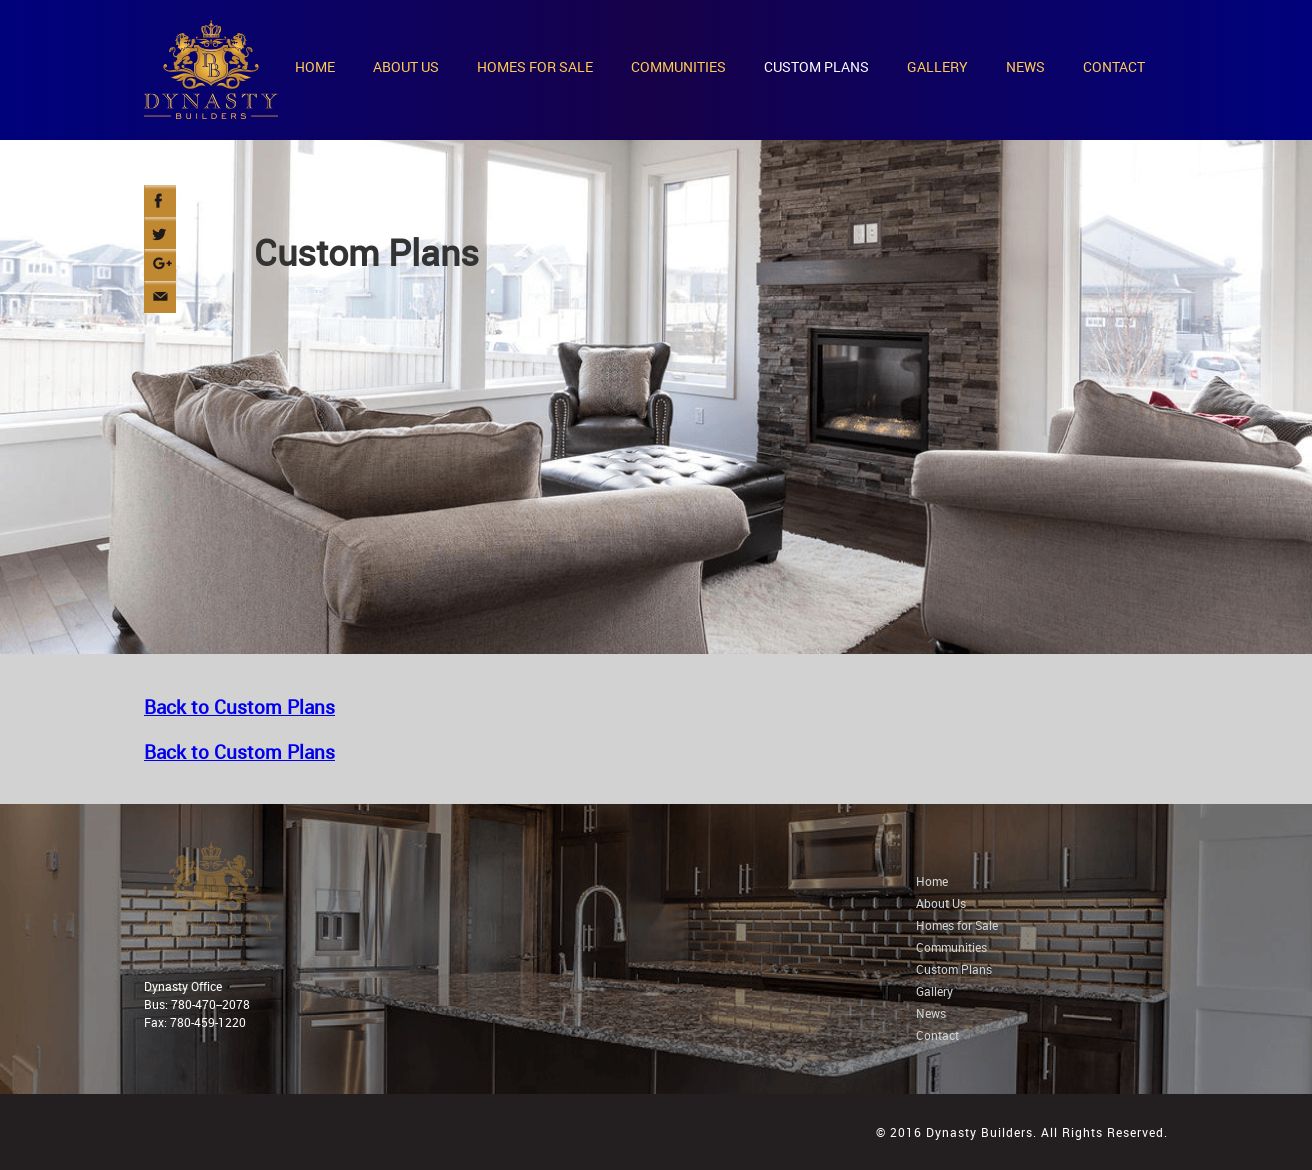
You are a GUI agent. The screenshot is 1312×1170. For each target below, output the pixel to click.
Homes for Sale (957, 925)
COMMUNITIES (678, 66)
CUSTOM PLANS (816, 66)
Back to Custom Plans (239, 706)
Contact (937, 1035)
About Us (941, 903)
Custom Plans (954, 969)
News (931, 1013)
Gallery (934, 991)
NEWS (1025, 66)
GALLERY (937, 66)
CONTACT (1114, 66)
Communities (951, 947)
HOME (315, 66)
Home (932, 881)
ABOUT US (406, 66)
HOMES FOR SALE (535, 66)
